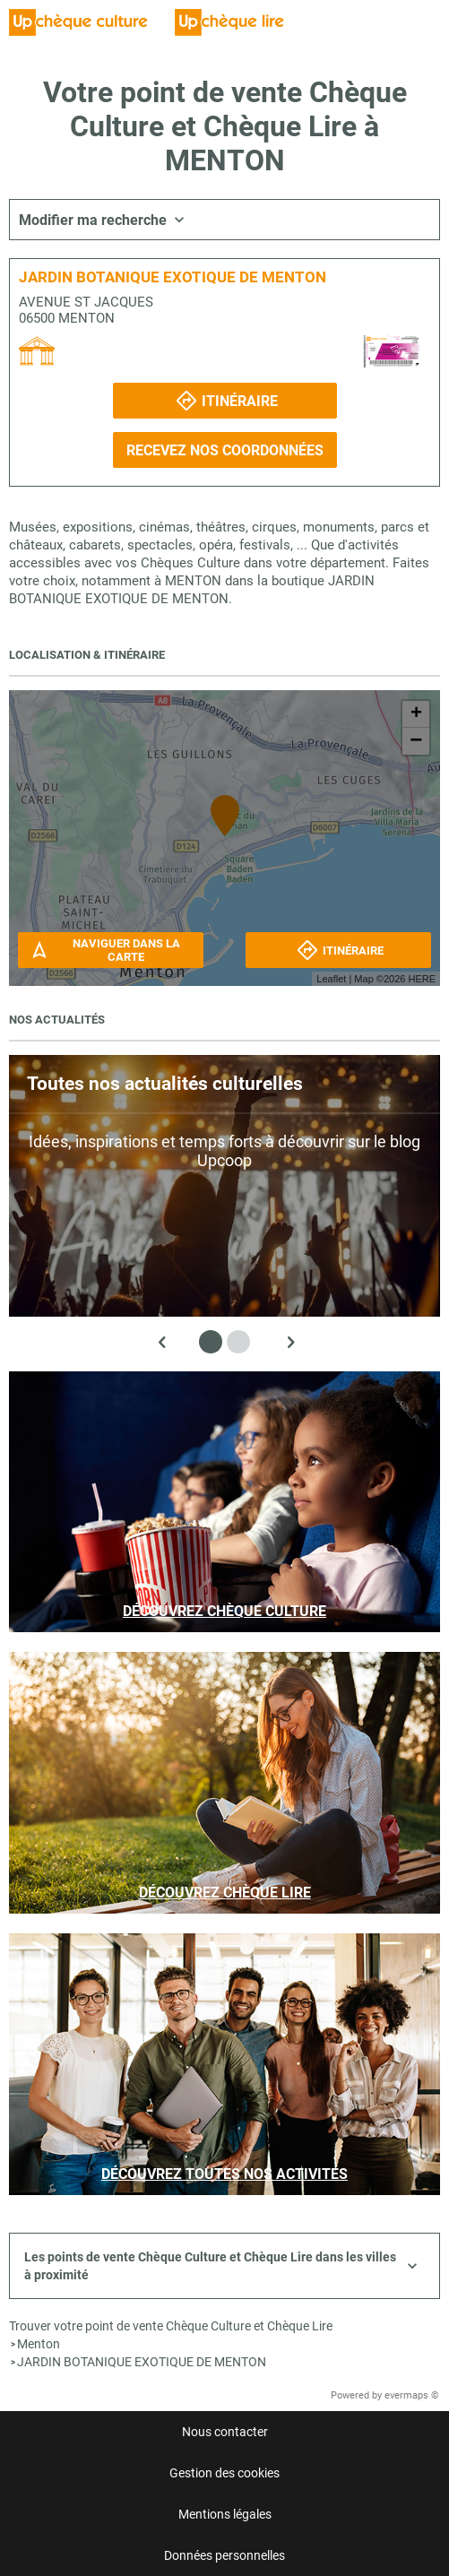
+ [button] (416, 714)
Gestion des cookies (224, 2473)
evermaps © (411, 2395)
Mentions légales (225, 2514)
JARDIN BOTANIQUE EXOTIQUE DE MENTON (141, 2362)
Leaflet (331, 978)
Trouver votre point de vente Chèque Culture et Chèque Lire (170, 2326)
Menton (38, 2344)
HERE (422, 978)
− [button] (416, 741)
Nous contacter (225, 2432)
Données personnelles (224, 2555)
